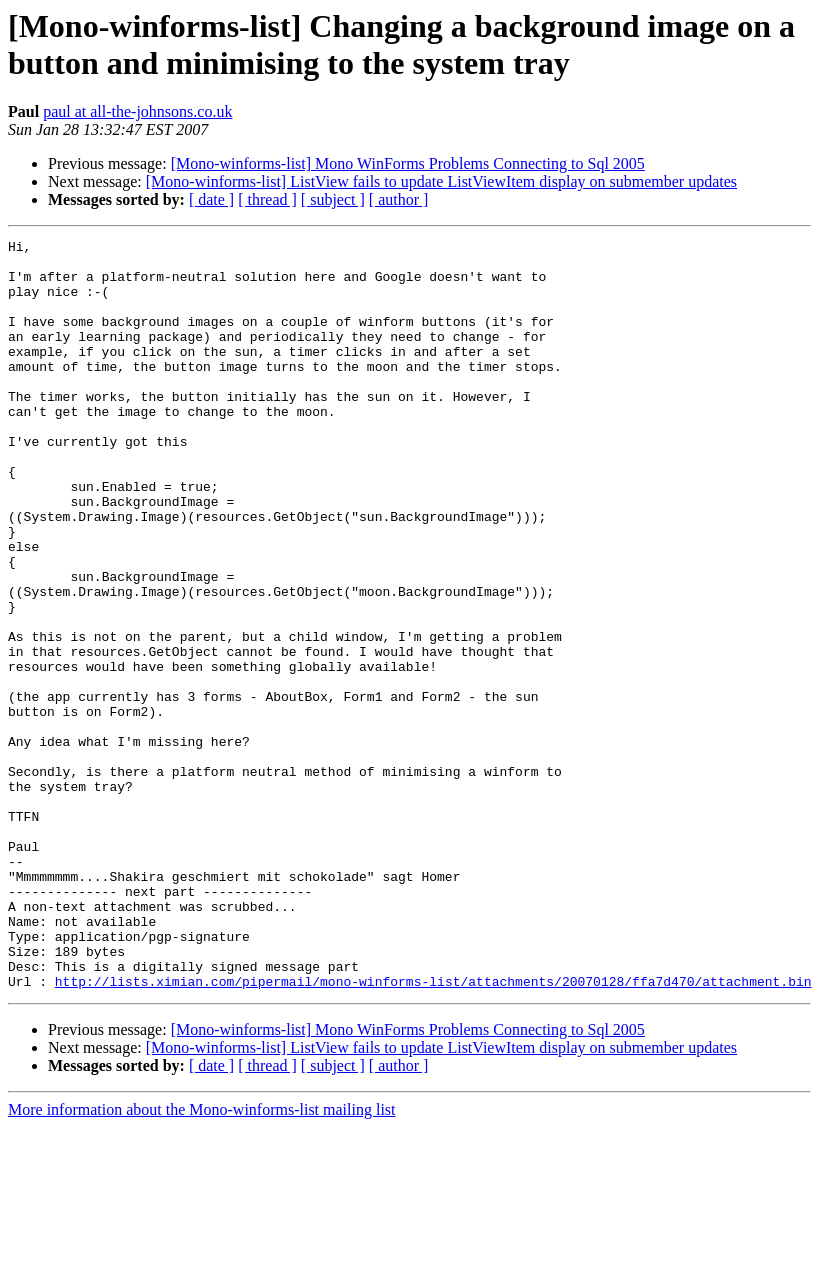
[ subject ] (333, 199)
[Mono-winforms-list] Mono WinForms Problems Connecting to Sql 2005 (408, 163)
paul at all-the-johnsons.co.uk (137, 111)
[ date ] (211, 199)
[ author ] (399, 199)
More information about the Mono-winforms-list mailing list (202, 1259)
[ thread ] (267, 199)
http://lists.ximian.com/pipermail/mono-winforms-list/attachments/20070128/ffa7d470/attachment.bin (433, 1131)
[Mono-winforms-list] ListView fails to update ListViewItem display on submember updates (441, 181)
